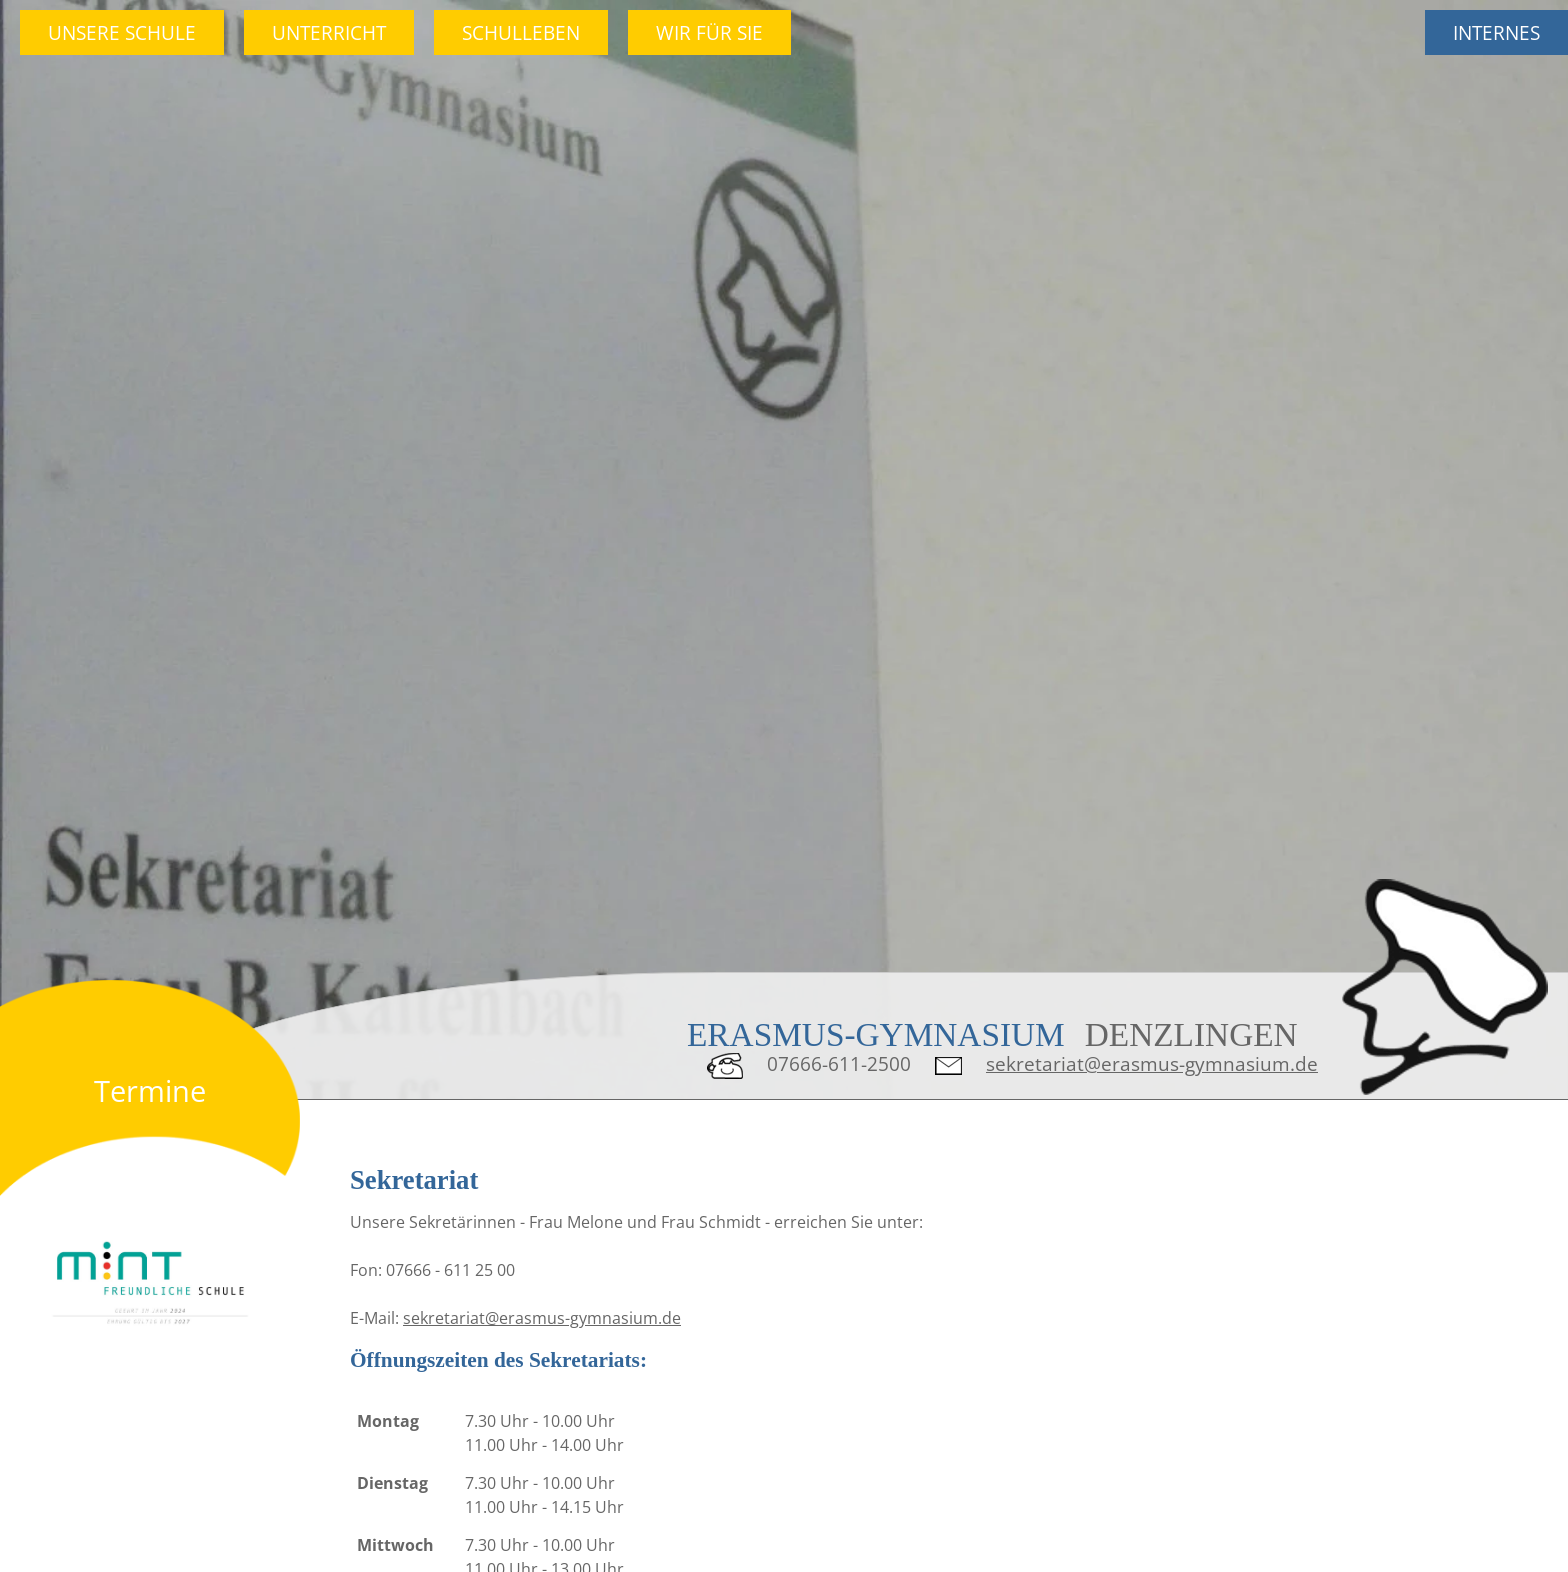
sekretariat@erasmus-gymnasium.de (1152, 1063)
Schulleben (521, 32)
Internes (1496, 32)
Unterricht (329, 32)
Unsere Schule (122, 32)
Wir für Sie (709, 32)
